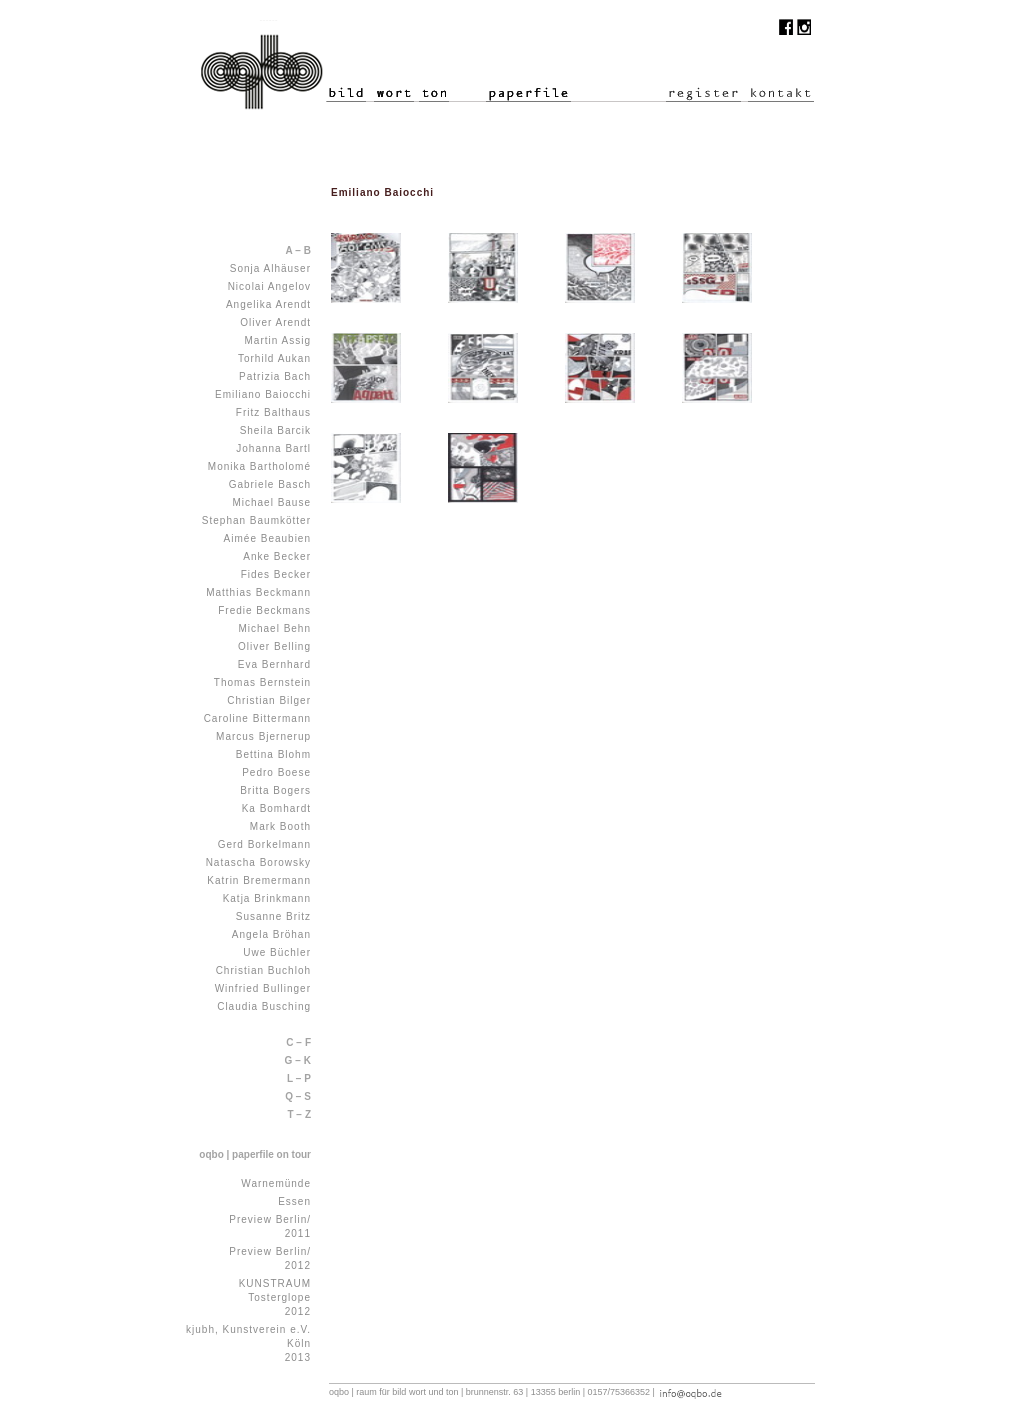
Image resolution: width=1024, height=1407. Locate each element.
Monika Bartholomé (259, 466)
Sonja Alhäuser (270, 268)
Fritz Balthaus (273, 412)
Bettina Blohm (273, 754)
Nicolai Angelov (269, 286)
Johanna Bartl (273, 448)
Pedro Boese (276, 772)
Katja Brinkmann (267, 898)
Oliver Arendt (275, 322)
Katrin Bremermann (259, 880)
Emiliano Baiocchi (263, 394)
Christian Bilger (269, 700)
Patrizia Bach (275, 376)
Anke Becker (277, 556)
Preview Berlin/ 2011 (270, 1226)
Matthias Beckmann (258, 592)
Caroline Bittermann (257, 718)
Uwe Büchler (277, 952)
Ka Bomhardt (276, 808)
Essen (294, 1201)
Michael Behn (274, 628)
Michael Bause (271, 502)
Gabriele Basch (270, 484)
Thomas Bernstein (262, 682)
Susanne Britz (273, 916)
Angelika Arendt (268, 304)
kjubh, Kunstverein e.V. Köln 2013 (248, 1343)
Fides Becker (276, 574)
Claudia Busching (264, 1006)
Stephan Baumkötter (256, 520)
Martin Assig (278, 340)
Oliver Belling (274, 646)
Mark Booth (280, 826)
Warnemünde (276, 1183)
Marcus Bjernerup (263, 736)
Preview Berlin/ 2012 (270, 1258)
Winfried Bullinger (263, 988)
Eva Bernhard (274, 664)
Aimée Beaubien (267, 538)
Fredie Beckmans (264, 610)
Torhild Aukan (274, 358)
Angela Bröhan (271, 934)
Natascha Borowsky (258, 862)
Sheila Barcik (275, 430)
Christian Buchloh (263, 970)
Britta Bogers (275, 790)
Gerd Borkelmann (264, 844)
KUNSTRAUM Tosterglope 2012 (275, 1297)
